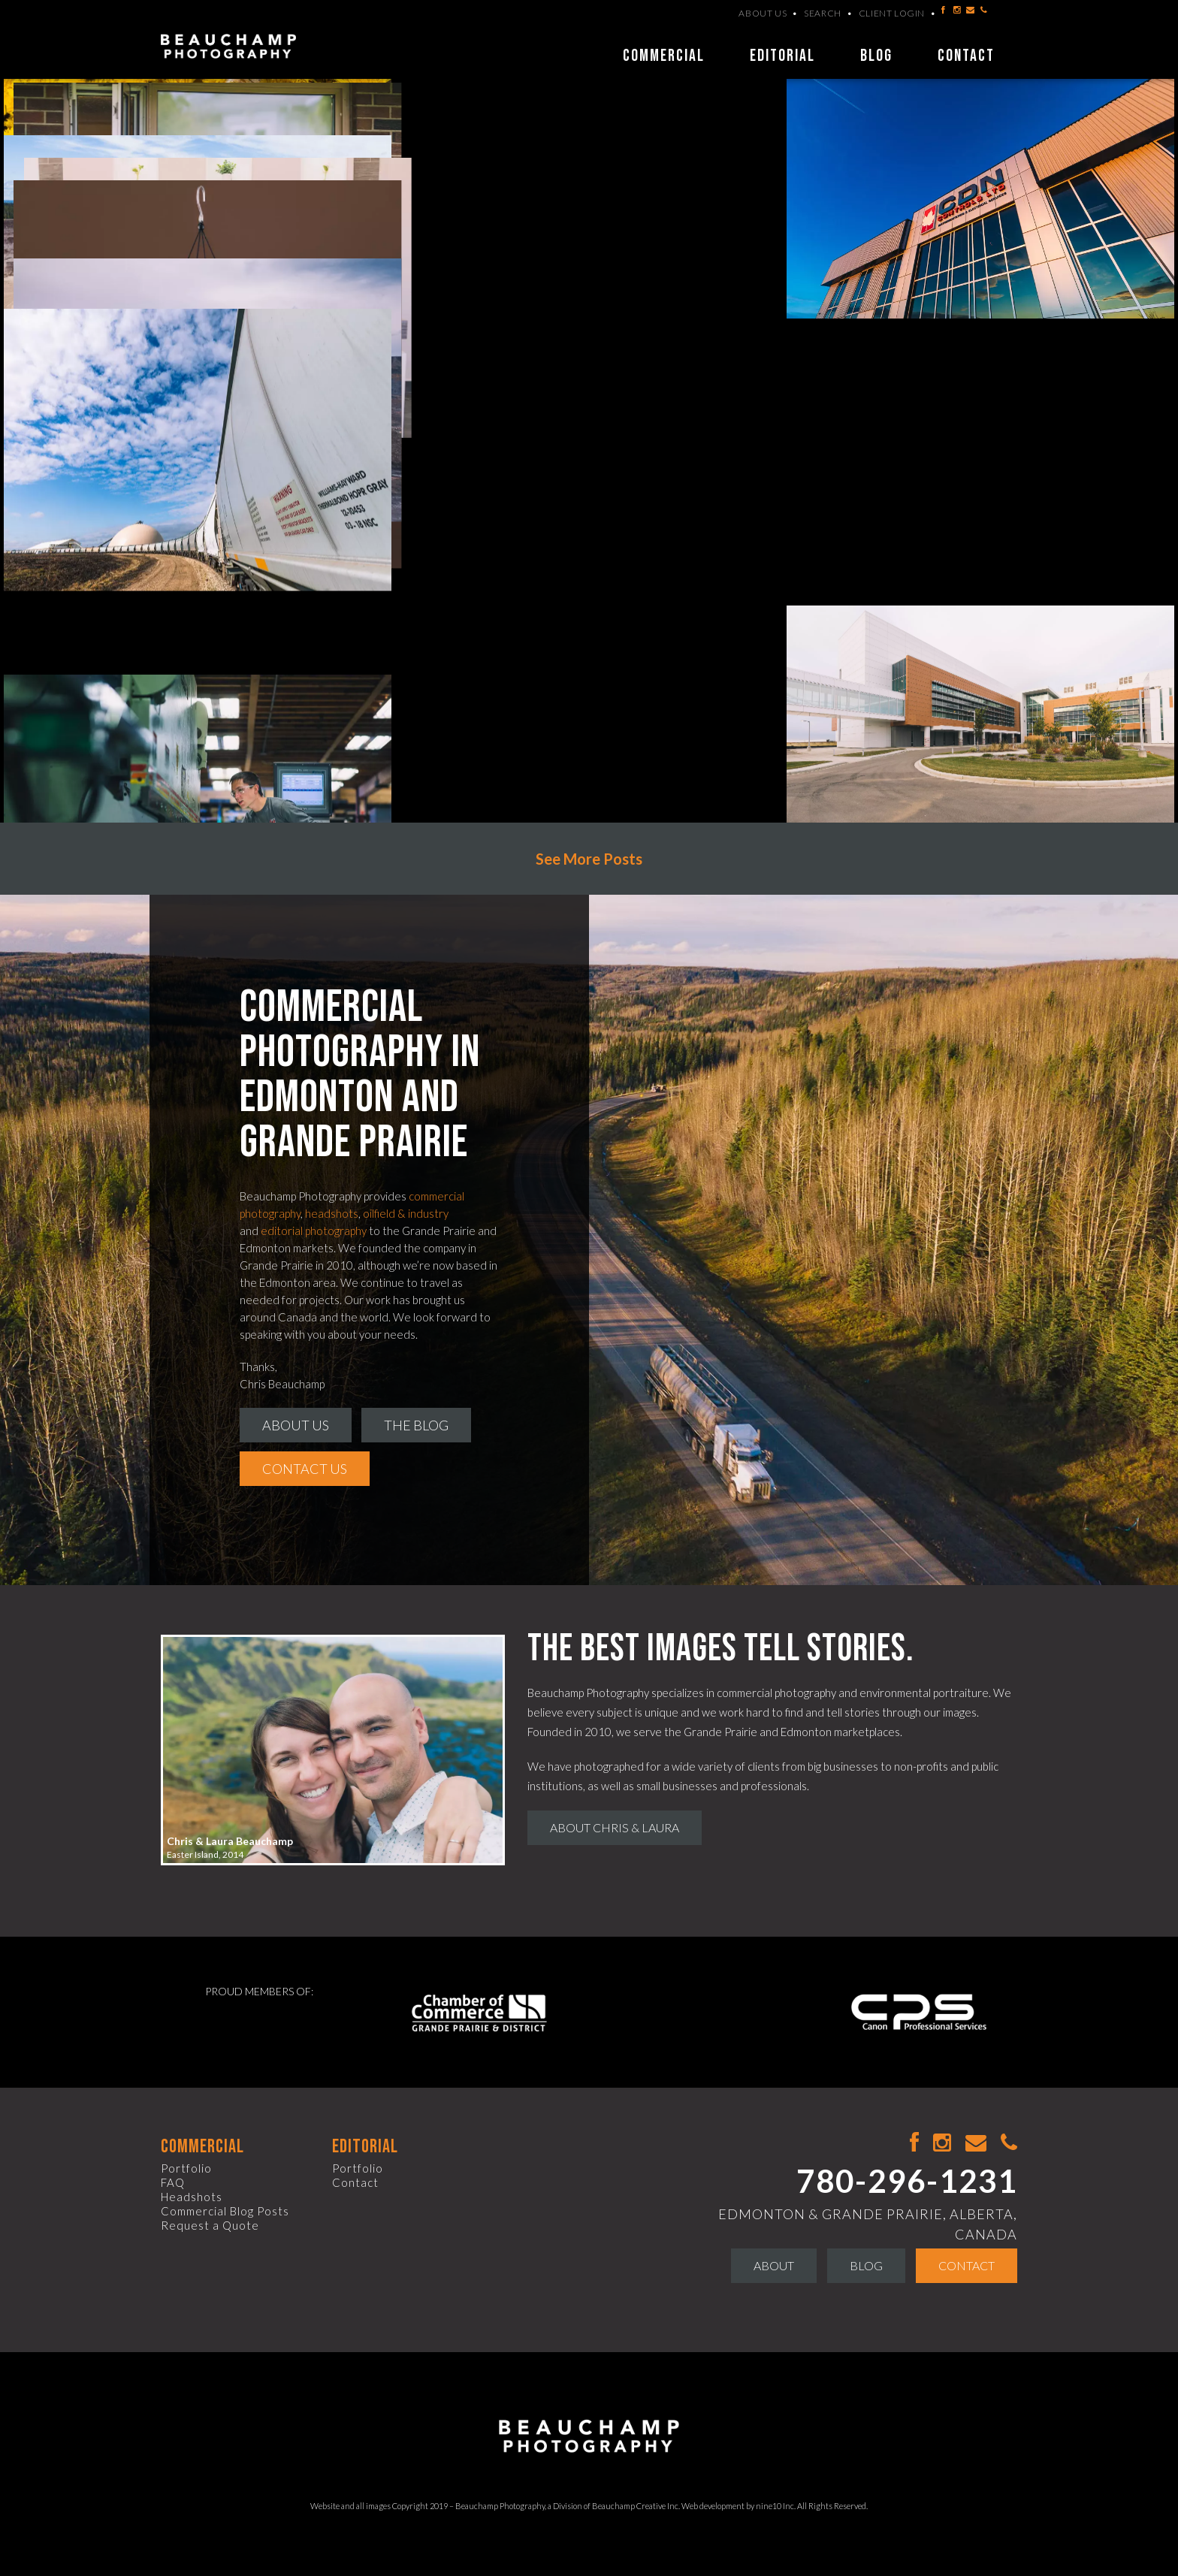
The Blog (416, 1425)
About (774, 2265)
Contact (966, 56)
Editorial (782, 56)
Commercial (664, 56)
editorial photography (314, 1230)
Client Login (892, 28)
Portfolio (186, 2168)
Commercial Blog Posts (225, 2211)
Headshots (191, 2196)
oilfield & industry (406, 1213)
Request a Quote (210, 2225)
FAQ (173, 2182)
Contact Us (304, 1468)
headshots (331, 1213)
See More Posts (589, 859)
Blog (876, 56)
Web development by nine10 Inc (737, 2506)
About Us (763, 28)
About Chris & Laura (614, 1827)
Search (822, 28)
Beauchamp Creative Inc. (636, 2506)
